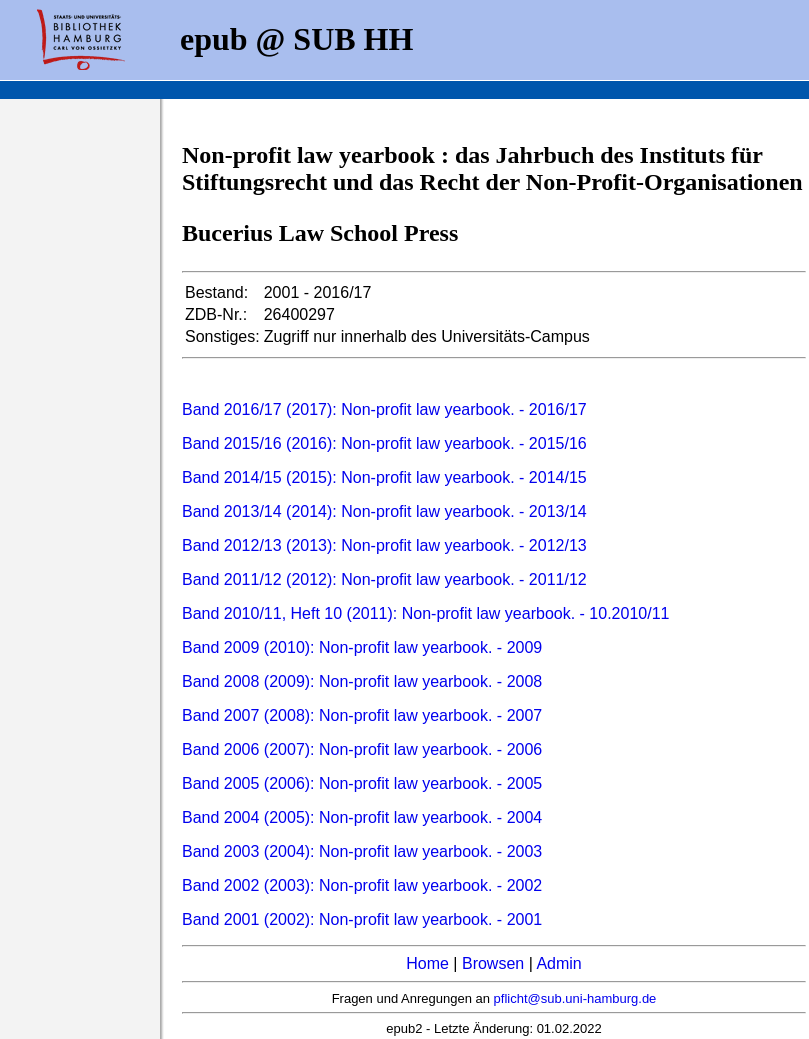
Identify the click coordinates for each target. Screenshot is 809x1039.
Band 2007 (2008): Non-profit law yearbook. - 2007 (362, 715)
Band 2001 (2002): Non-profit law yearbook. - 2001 (362, 919)
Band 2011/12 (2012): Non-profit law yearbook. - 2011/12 (384, 579)
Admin (558, 963)
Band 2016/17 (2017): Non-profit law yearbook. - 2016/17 (384, 409)
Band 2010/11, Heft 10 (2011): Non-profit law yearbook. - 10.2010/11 (425, 613)
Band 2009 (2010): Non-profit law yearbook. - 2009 (362, 647)
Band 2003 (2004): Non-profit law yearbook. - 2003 (362, 851)
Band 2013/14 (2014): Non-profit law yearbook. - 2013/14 (384, 511)
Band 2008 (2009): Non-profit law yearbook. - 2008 (362, 681)
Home (427, 963)
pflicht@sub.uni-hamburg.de (575, 998)
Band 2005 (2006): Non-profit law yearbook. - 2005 (362, 783)
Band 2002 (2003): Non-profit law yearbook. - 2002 (362, 885)
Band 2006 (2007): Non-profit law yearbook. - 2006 (362, 749)
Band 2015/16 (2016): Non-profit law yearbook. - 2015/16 (384, 443)
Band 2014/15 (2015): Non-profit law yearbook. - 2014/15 (384, 477)
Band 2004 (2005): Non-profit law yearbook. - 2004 (362, 817)
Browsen (493, 963)
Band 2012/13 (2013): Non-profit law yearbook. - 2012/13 (384, 545)
